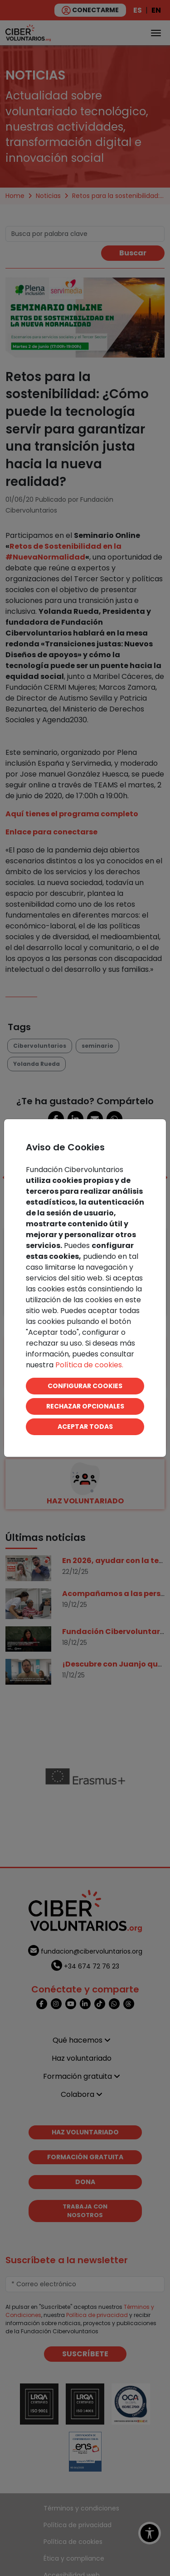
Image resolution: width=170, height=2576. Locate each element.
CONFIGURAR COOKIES (85, 1385)
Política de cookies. (89, 1365)
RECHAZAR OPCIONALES (85, 1406)
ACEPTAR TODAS (85, 1426)
